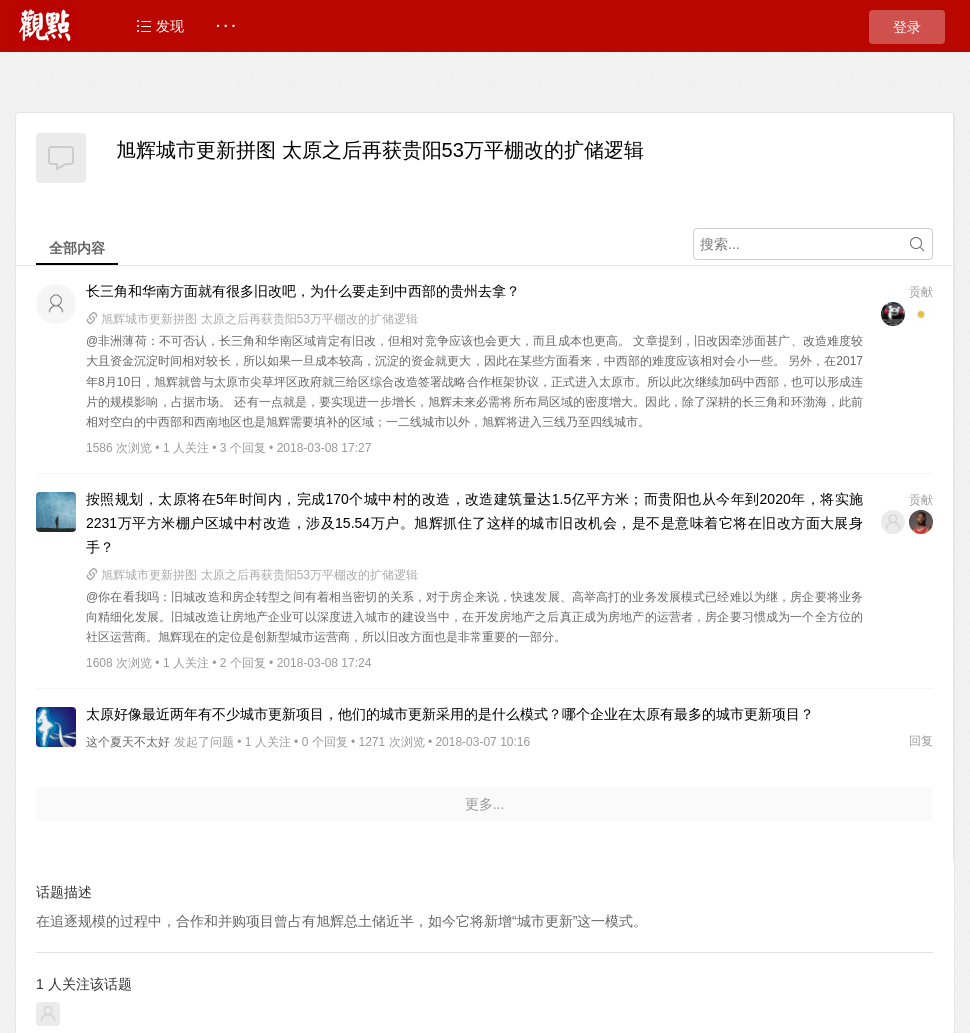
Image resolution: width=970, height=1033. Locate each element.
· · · (225, 26)
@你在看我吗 (122, 597)
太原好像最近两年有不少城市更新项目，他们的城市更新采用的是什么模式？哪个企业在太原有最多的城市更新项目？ (450, 714)
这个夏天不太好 (128, 742)
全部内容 (77, 248)
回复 (921, 741)
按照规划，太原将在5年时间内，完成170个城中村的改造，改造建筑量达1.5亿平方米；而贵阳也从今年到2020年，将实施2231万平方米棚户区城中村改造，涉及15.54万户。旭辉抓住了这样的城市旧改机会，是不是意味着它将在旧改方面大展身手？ (474, 523)
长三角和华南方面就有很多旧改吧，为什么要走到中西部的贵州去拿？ (303, 291)
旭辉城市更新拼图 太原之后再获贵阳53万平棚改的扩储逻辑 (380, 150)
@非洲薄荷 (116, 341)
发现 (160, 26)
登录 (907, 27)
